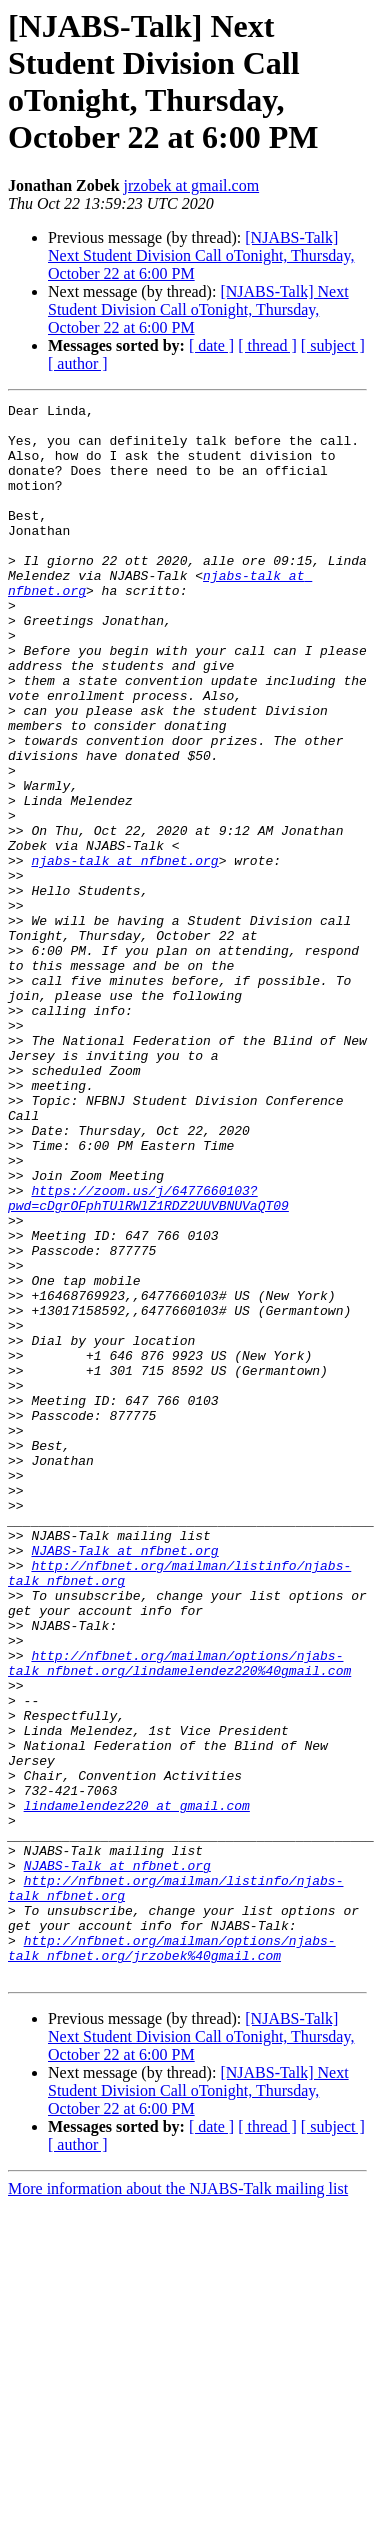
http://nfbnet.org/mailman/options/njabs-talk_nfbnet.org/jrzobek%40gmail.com (172, 2258)
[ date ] (211, 345)
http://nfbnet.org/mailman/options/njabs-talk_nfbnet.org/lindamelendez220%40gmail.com (179, 1916)
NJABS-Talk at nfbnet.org (124, 1781)
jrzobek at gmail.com (192, 185)
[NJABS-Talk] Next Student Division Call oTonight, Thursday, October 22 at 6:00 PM (201, 255)
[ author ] (78, 363)
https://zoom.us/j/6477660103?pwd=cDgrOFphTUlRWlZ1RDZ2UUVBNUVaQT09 (148, 1358)
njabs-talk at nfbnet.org (124, 953)
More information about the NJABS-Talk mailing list (178, 2503)
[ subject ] (333, 345)
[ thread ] (267, 345)
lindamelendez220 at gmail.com (137, 2087)
